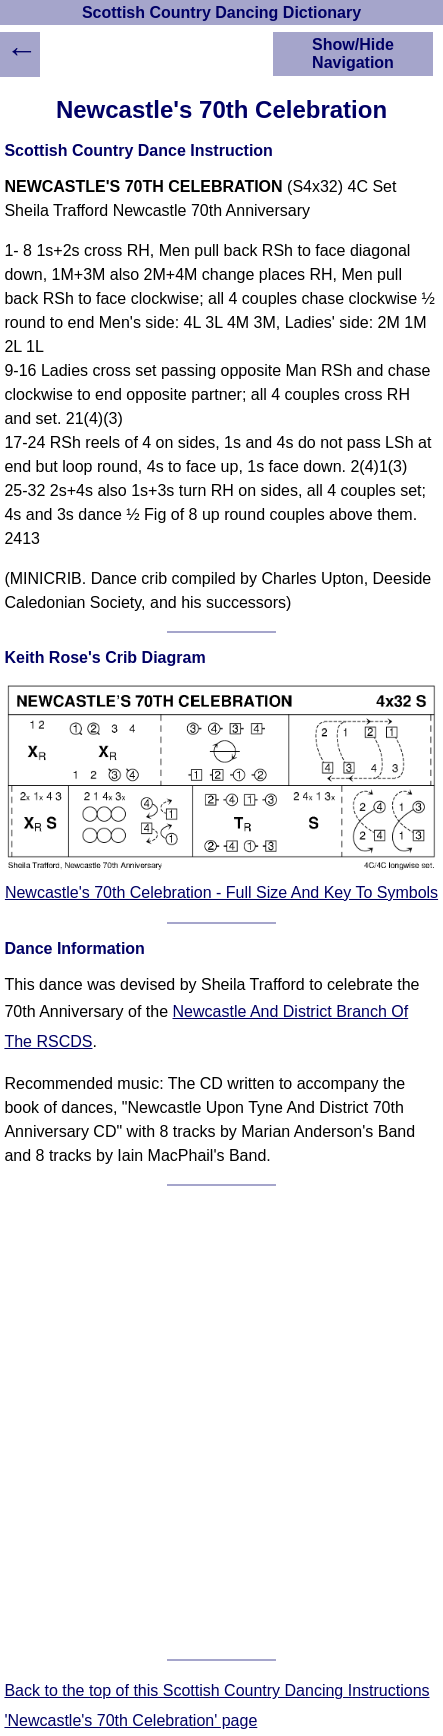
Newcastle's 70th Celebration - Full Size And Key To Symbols (221, 892)
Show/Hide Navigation (353, 53)
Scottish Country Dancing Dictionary (221, 12)
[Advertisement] (221, 1422)
